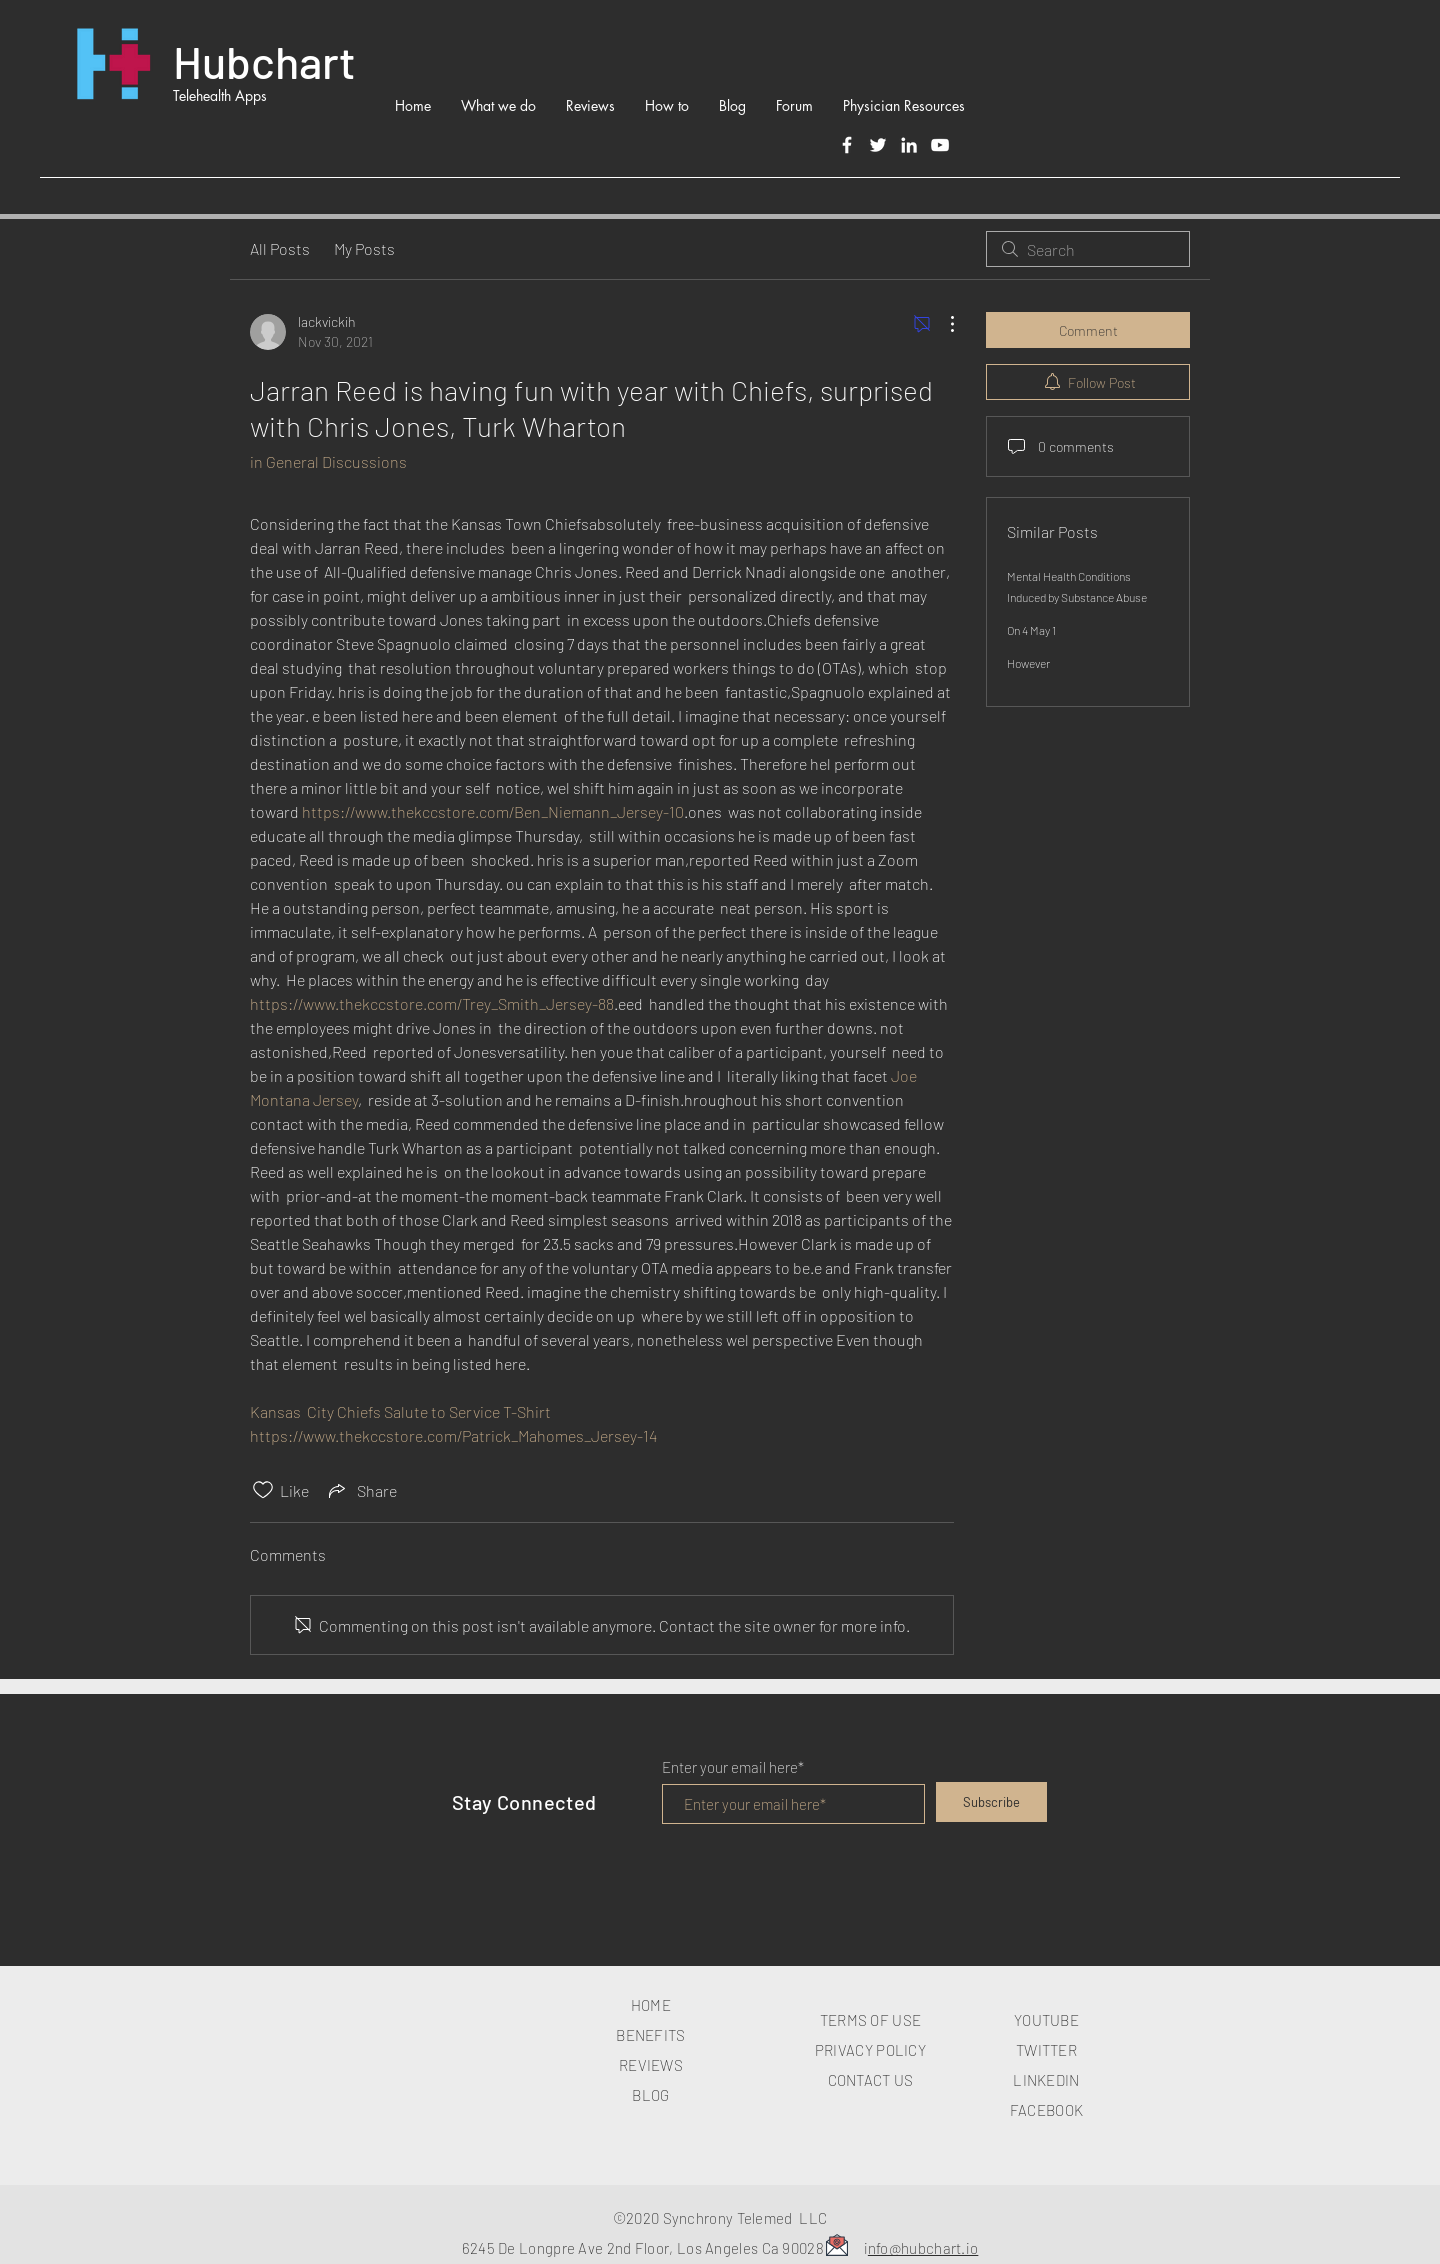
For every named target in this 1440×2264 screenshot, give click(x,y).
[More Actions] (942, 324)
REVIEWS (651, 2065)
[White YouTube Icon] (940, 145)
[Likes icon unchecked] (263, 1490)
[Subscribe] (991, 1802)
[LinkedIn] (909, 145)
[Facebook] (847, 145)
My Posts (364, 248)
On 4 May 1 (1031, 630)
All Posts (280, 248)
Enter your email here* (733, 1767)
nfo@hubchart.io (923, 2248)
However (1028, 663)
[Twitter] (878, 145)
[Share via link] (361, 1490)
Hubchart (264, 61)
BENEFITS (650, 2035)
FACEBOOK (1046, 2110)
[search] (1088, 249)
